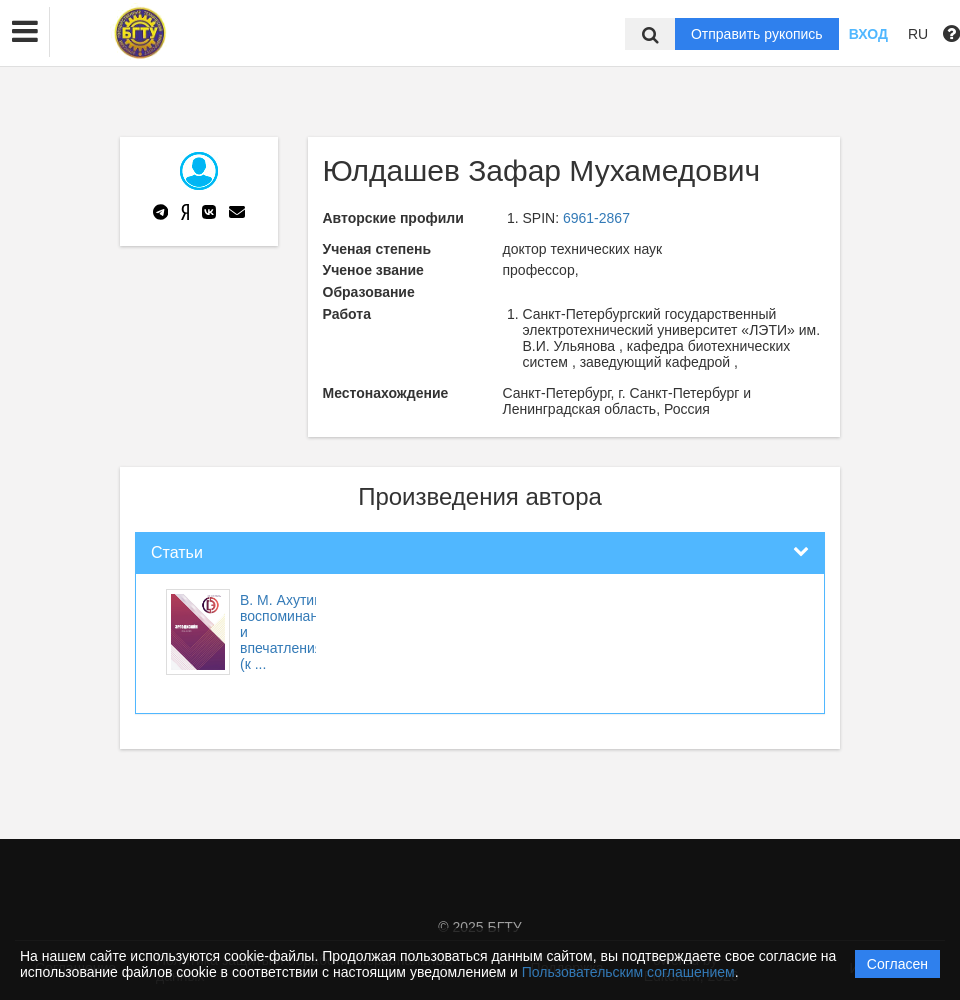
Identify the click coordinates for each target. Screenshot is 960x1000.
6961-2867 (596, 218)
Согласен (897, 964)
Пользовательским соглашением (628, 972)
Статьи (177, 552)
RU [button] (918, 34)
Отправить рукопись (757, 34)
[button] (25, 32)
